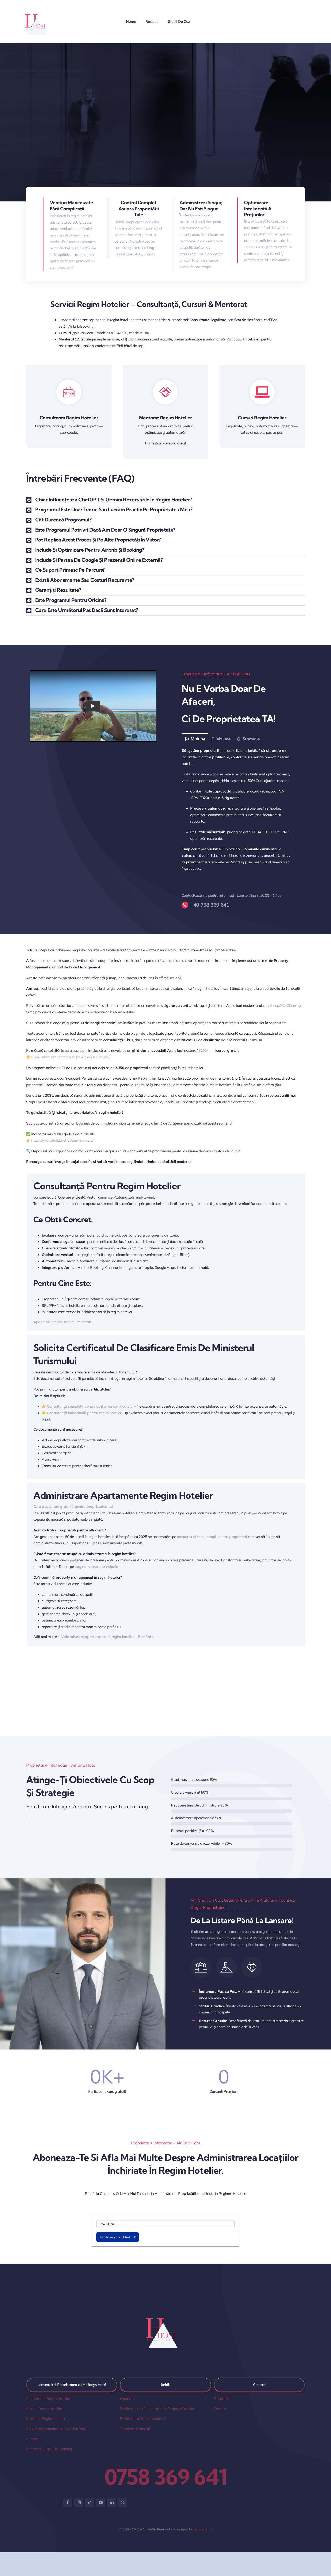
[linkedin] (111, 2502)
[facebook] (67, 2502)
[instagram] (78, 2502)
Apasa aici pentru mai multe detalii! (62, 1322)
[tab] (195, 738)
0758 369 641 (165, 2477)
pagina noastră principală (96, 1566)
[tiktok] (89, 2502)
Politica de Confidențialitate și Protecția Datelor (157, 2408)
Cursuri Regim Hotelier (44, 2408)
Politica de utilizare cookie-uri (143, 2418)
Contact (220, 2408)
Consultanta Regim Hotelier (48, 2398)
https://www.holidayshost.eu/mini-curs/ (62, 1140)
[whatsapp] (122, 2502)
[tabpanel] (238, 811)
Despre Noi (222, 2398)
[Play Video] (93, 706)
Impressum (128, 2398)
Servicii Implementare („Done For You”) (56, 2428)
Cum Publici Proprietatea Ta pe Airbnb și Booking (70, 1057)
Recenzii (32, 2439)
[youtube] (100, 2502)
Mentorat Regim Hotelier (45, 2418)
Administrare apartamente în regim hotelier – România (107, 1636)
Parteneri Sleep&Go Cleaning (49, 2448)
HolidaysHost (203, 2529)
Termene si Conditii (135, 2428)
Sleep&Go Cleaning (285, 1005)
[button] (165, 500)
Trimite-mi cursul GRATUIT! (117, 2237)
